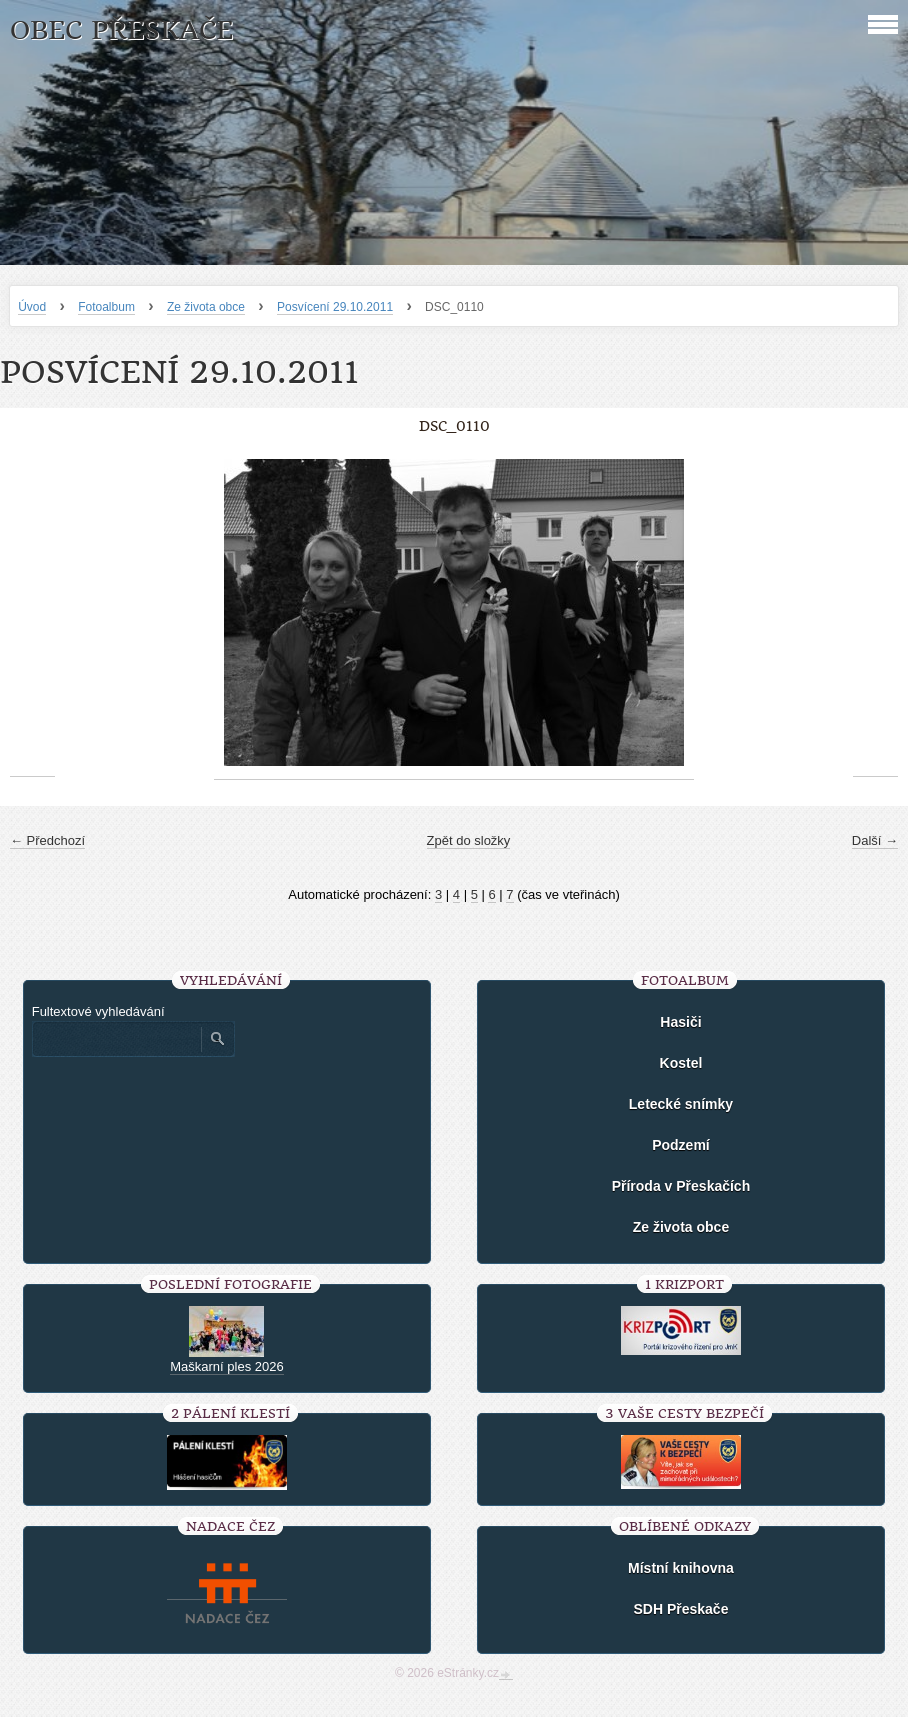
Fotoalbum (106, 307)
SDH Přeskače (680, 1609)
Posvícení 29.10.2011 (335, 307)
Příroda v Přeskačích (681, 1186)
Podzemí (681, 1145)
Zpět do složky (469, 840)
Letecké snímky (681, 1104)
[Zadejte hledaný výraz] (116, 1039)
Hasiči (680, 1022)
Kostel (681, 1063)
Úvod (32, 307)
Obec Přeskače (121, 30)
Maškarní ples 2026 (226, 1366)
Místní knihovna (681, 1568)
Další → (875, 840)
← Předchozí (47, 840)
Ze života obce (206, 307)
